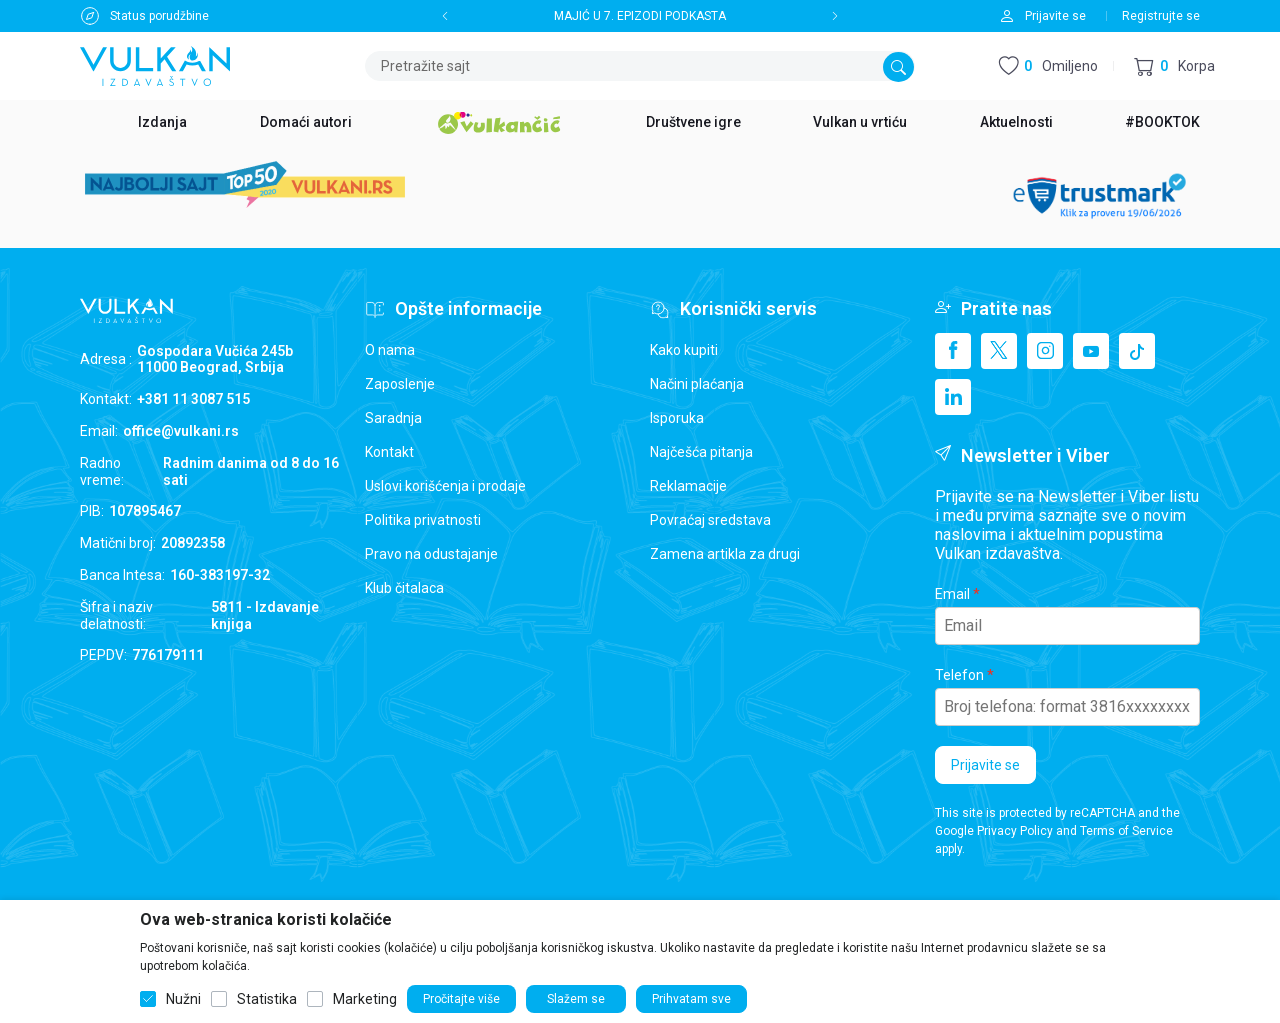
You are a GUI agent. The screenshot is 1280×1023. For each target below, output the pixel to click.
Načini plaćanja (697, 384)
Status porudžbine (159, 16)
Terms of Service (1126, 831)
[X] (999, 351)
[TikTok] (1137, 351)
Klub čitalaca (404, 588)
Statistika (267, 999)
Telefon (959, 675)
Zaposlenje (400, 384)
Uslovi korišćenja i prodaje (445, 486)
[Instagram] (1045, 351)
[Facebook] (953, 351)
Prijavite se (985, 765)
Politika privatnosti (423, 520)
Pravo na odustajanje (431, 554)
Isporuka (677, 418)
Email (952, 594)
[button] (1174, 66)
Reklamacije (688, 486)
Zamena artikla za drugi (725, 554)
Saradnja (393, 418)
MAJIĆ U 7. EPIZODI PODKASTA (640, 16)
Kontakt (389, 452)
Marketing (365, 999)
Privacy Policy (1015, 831)
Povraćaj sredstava (710, 520)
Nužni (183, 999)
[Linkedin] (953, 397)
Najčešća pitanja (701, 452)
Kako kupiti (684, 350)
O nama (390, 350)
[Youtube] (1091, 351)
